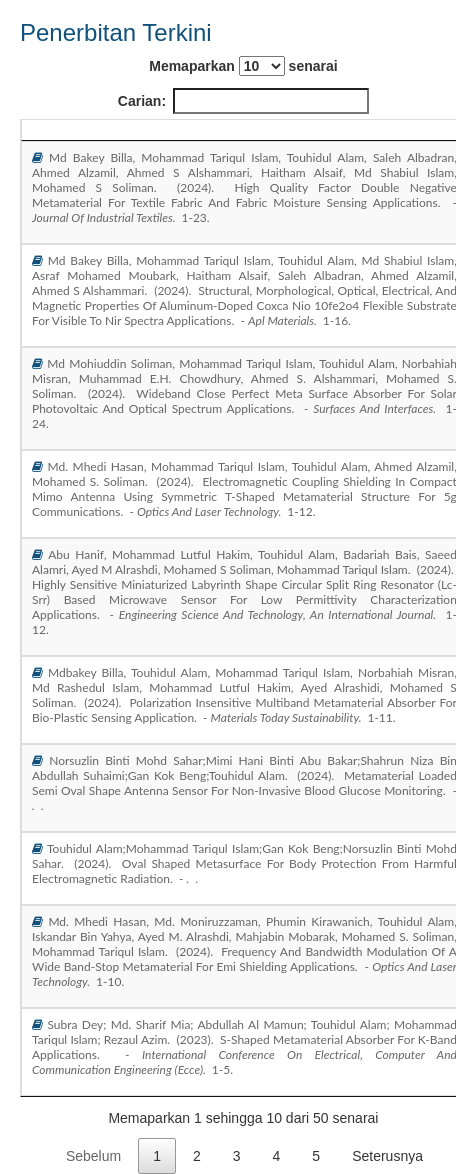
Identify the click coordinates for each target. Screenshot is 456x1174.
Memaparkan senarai (243, 66)
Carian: (243, 101)
